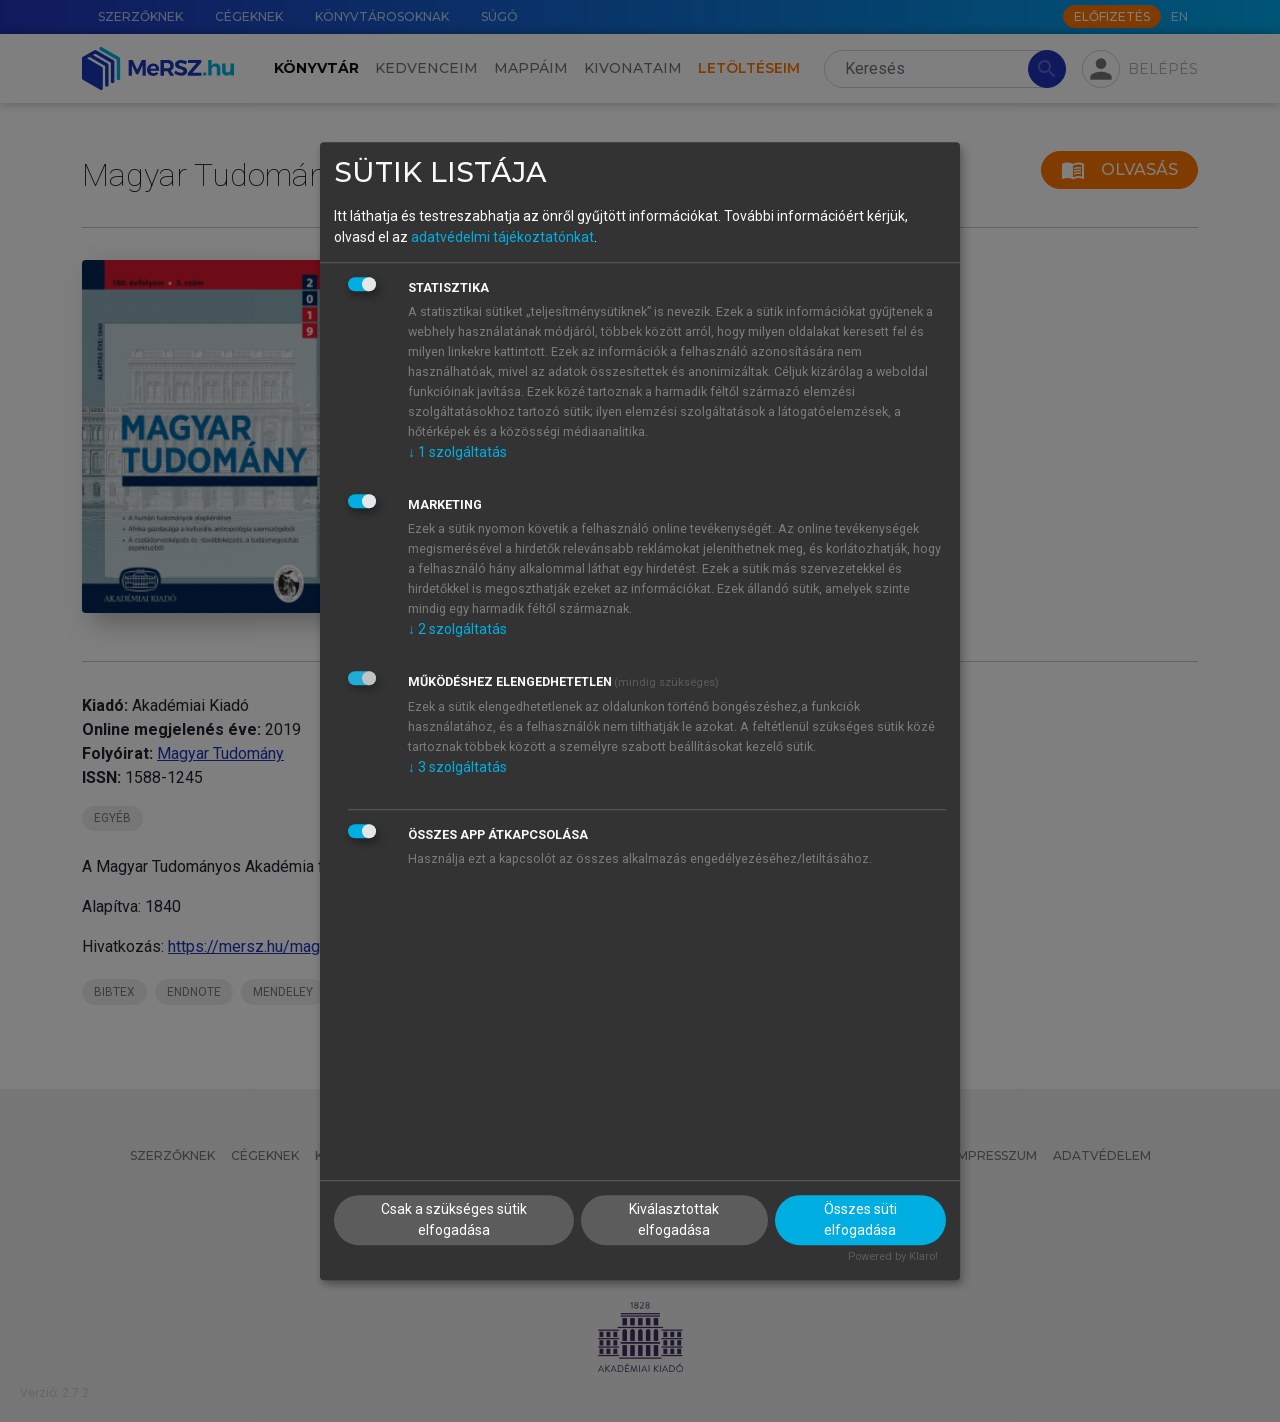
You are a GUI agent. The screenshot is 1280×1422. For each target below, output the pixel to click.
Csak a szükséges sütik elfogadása (454, 1219)
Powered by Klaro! (893, 1256)
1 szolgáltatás (457, 452)
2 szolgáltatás (457, 629)
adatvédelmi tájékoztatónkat (502, 237)
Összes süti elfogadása (860, 1219)
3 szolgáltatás (457, 767)
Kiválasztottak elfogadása (674, 1219)
